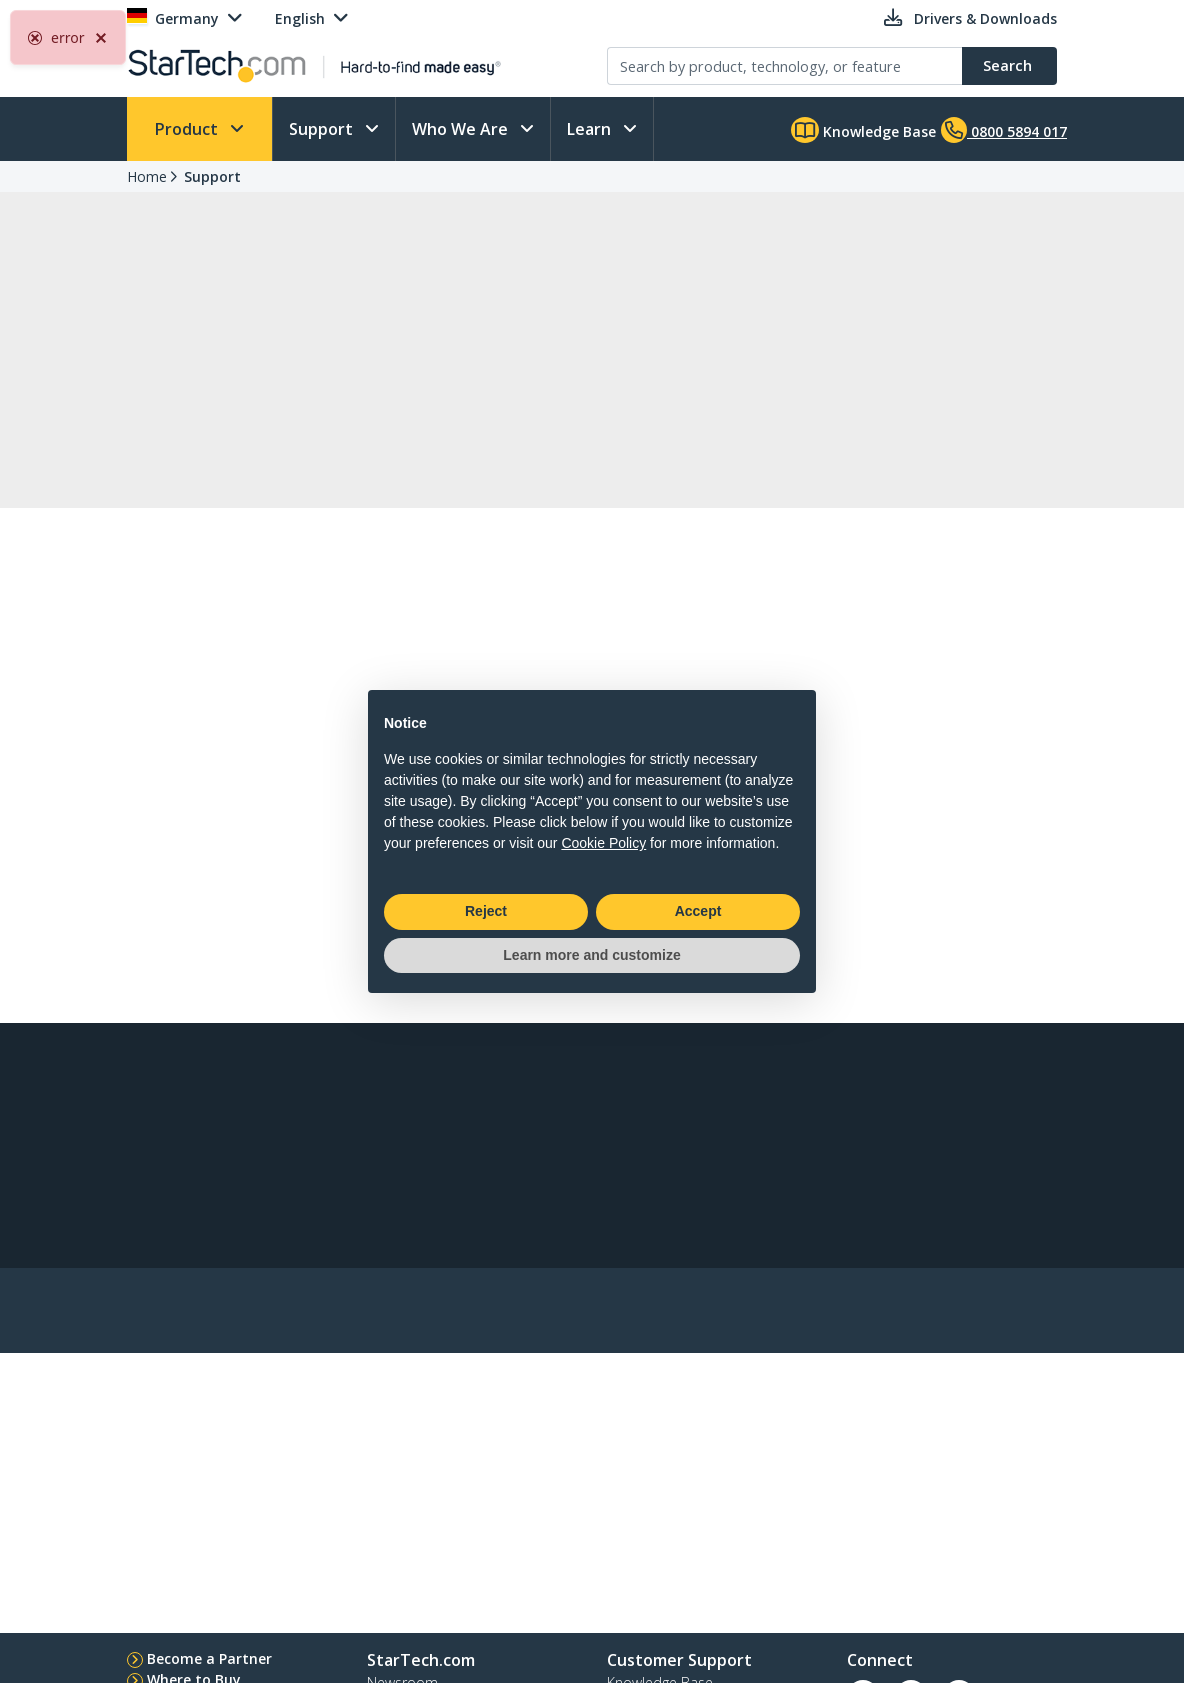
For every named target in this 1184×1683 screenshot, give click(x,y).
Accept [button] (698, 911)
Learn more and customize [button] (591, 955)
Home (147, 176)
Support (323, 129)
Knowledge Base (863, 130)
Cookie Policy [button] (603, 843)
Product (188, 129)
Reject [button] (486, 911)
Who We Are (462, 129)
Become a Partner (209, 1658)
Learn (591, 129)
